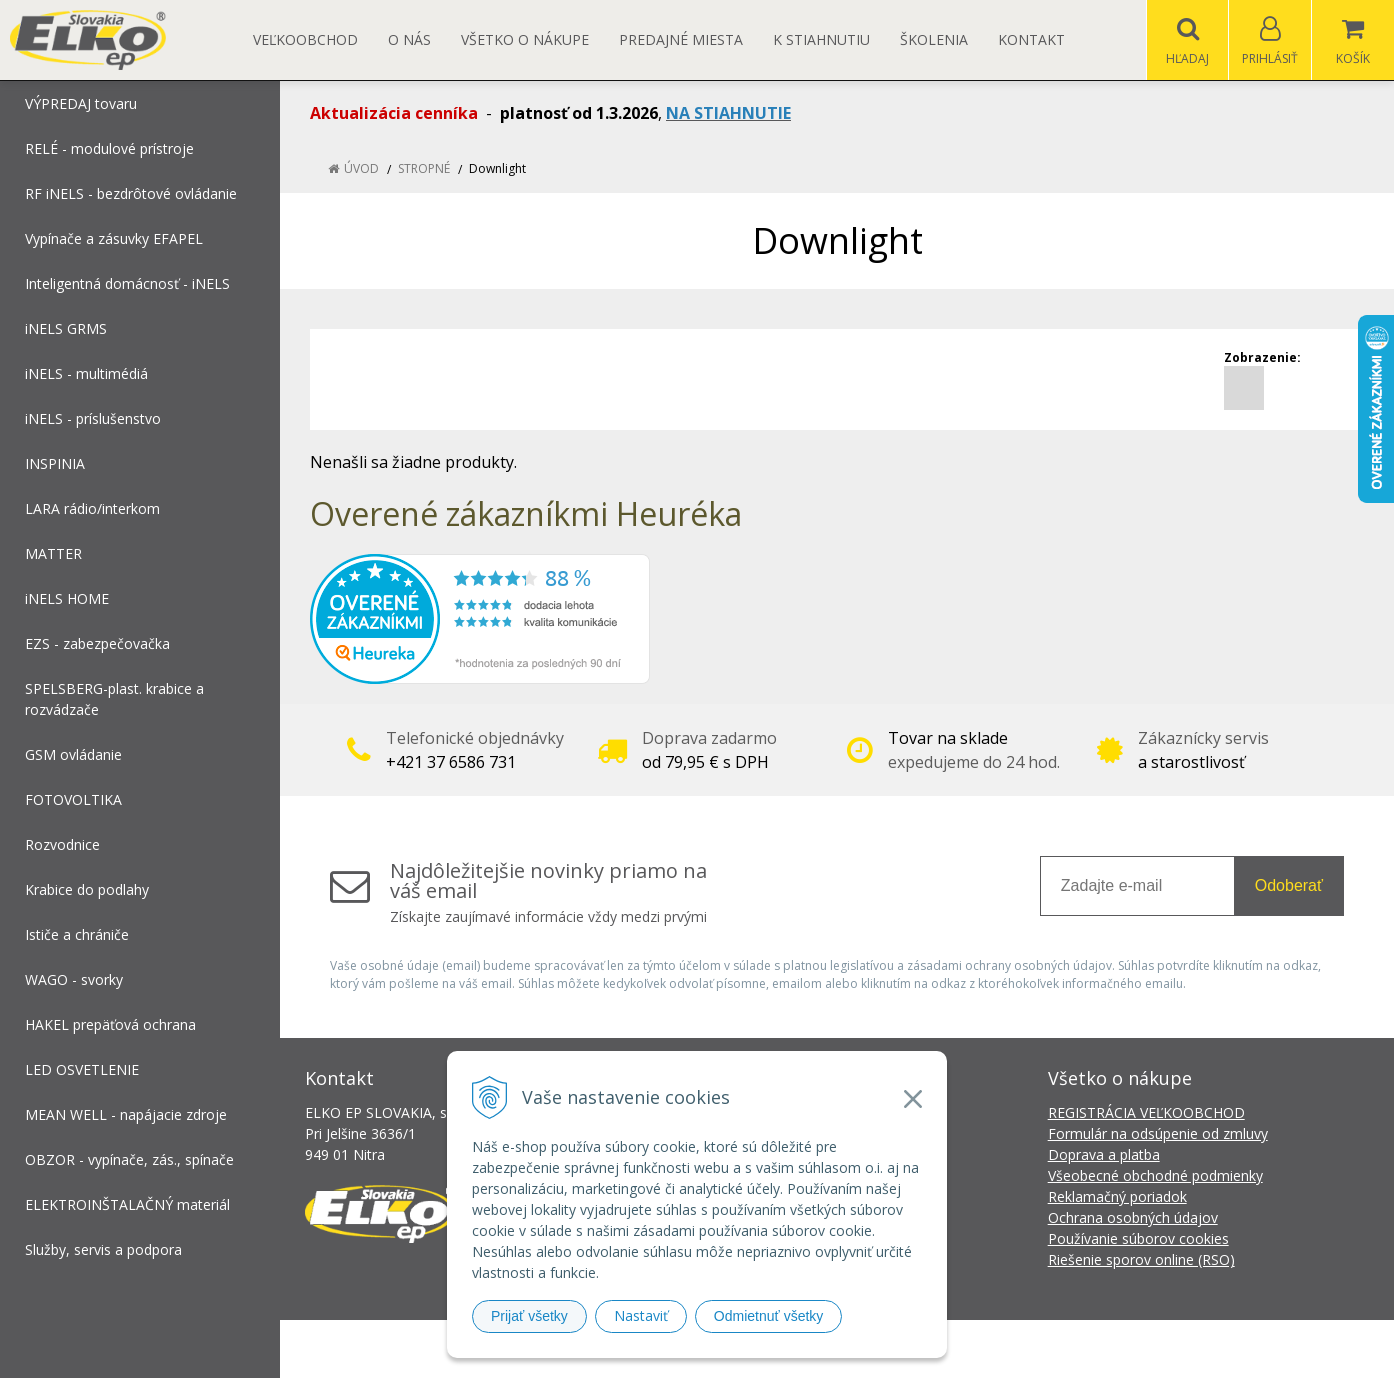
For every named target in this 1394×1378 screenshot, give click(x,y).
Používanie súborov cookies (1138, 1238)
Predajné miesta (681, 39)
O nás (409, 39)
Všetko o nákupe (525, 39)
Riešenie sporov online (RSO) (1141, 1259)
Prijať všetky (529, 1316)
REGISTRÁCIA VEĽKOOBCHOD (1146, 1112)
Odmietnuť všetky (769, 1316)
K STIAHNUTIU (821, 39)
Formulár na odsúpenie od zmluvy (1158, 1133)
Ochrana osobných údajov (1133, 1217)
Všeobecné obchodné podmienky (1155, 1175)
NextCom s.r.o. (1056, 1348)
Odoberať (1289, 885)
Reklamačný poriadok (1117, 1196)
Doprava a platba (1104, 1154)
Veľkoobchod (305, 39)
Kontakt (1031, 39)
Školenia (934, 39)
